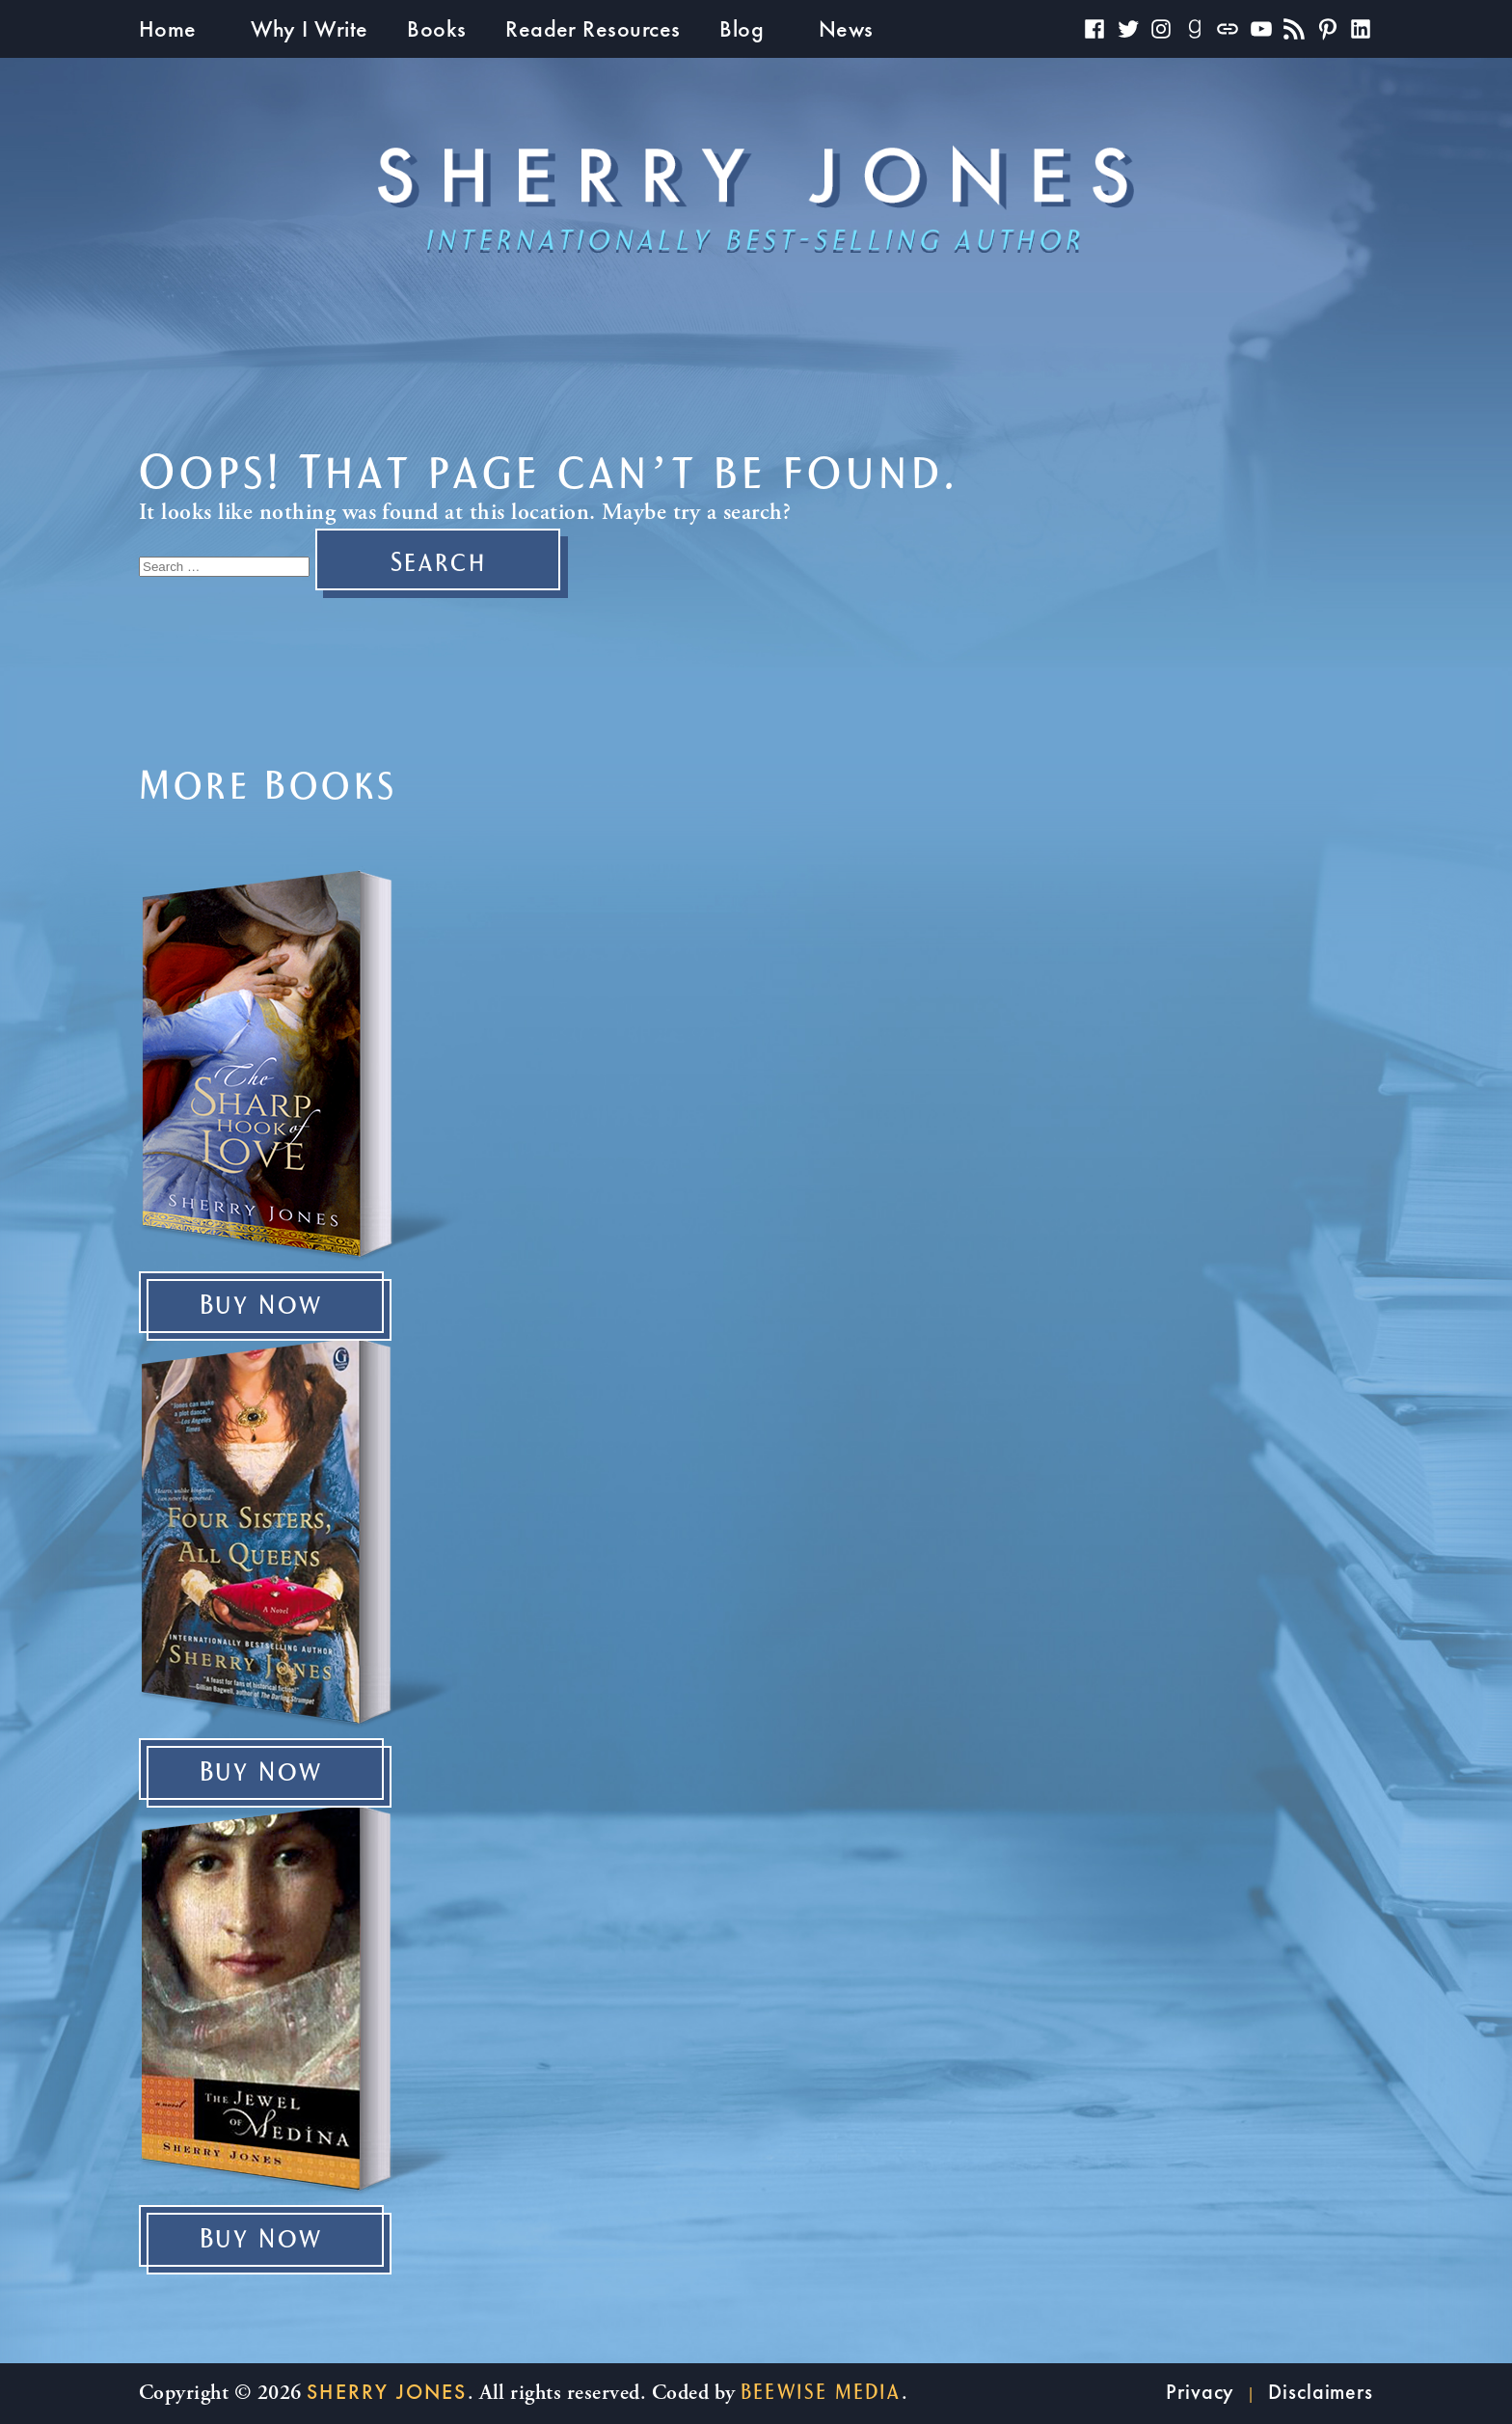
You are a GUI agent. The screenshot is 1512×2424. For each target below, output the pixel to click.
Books (436, 28)
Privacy (1200, 2392)
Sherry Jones (387, 2392)
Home (168, 28)
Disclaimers (1320, 2392)
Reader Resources (593, 28)
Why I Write (309, 28)
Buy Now (262, 1306)
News (846, 28)
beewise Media (821, 2392)
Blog (741, 28)
